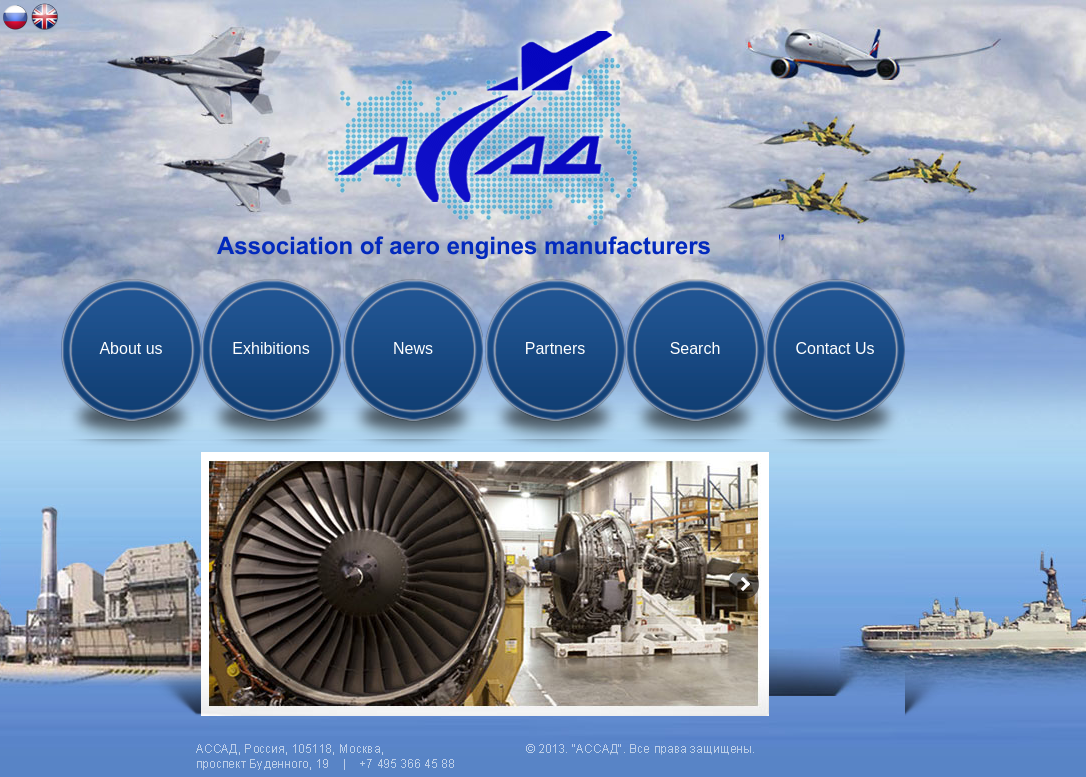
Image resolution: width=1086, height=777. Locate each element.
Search (695, 348)
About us (130, 348)
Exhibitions (270, 348)
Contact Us (834, 348)
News (413, 348)
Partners (555, 348)
